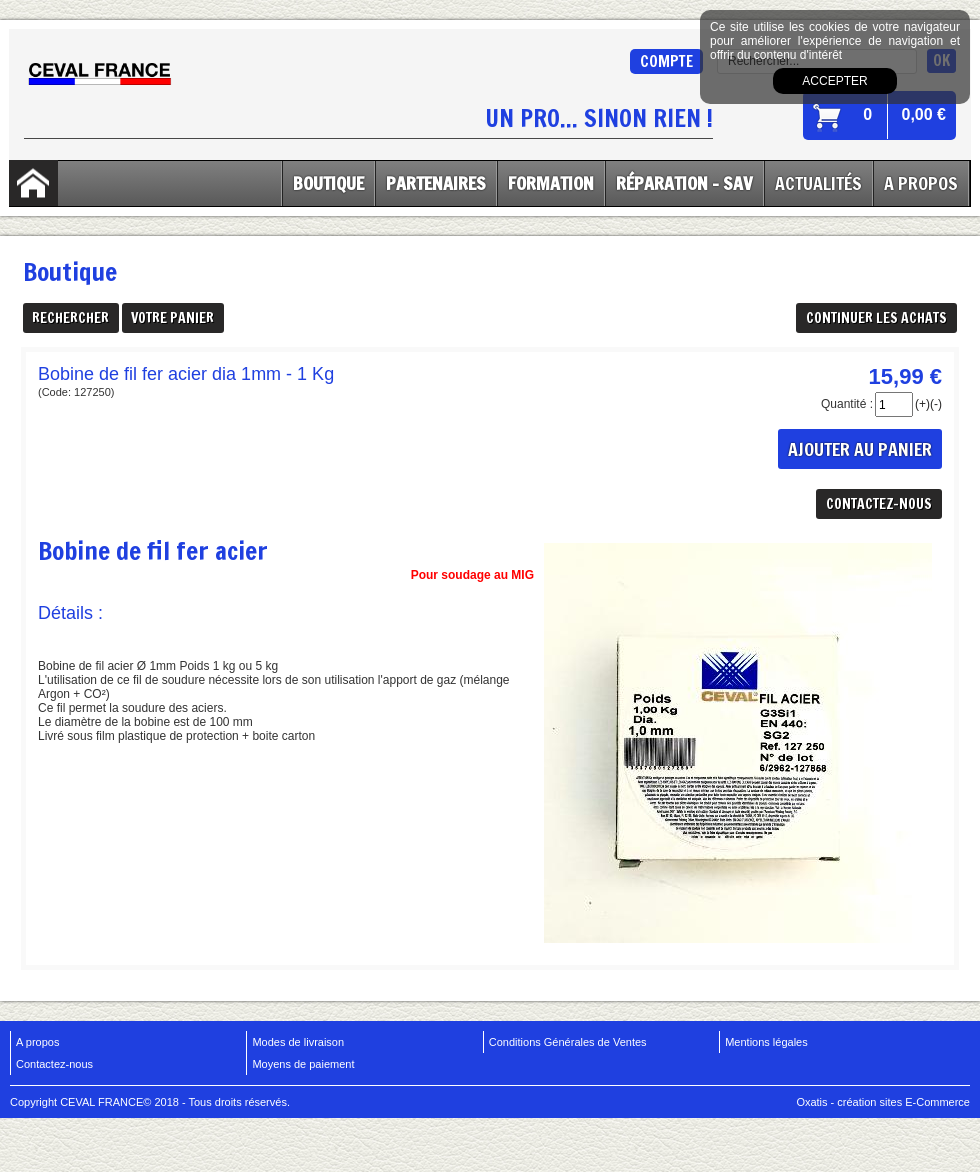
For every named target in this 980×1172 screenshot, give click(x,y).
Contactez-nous (54, 1064)
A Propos (921, 183)
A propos (37, 1042)
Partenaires (436, 183)
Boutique (328, 183)
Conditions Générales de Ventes (568, 1042)
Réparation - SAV (684, 183)
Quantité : (847, 404)
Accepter (834, 81)
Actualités (818, 183)
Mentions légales (766, 1042)
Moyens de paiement (303, 1064)
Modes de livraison (298, 1042)
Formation (551, 183)
